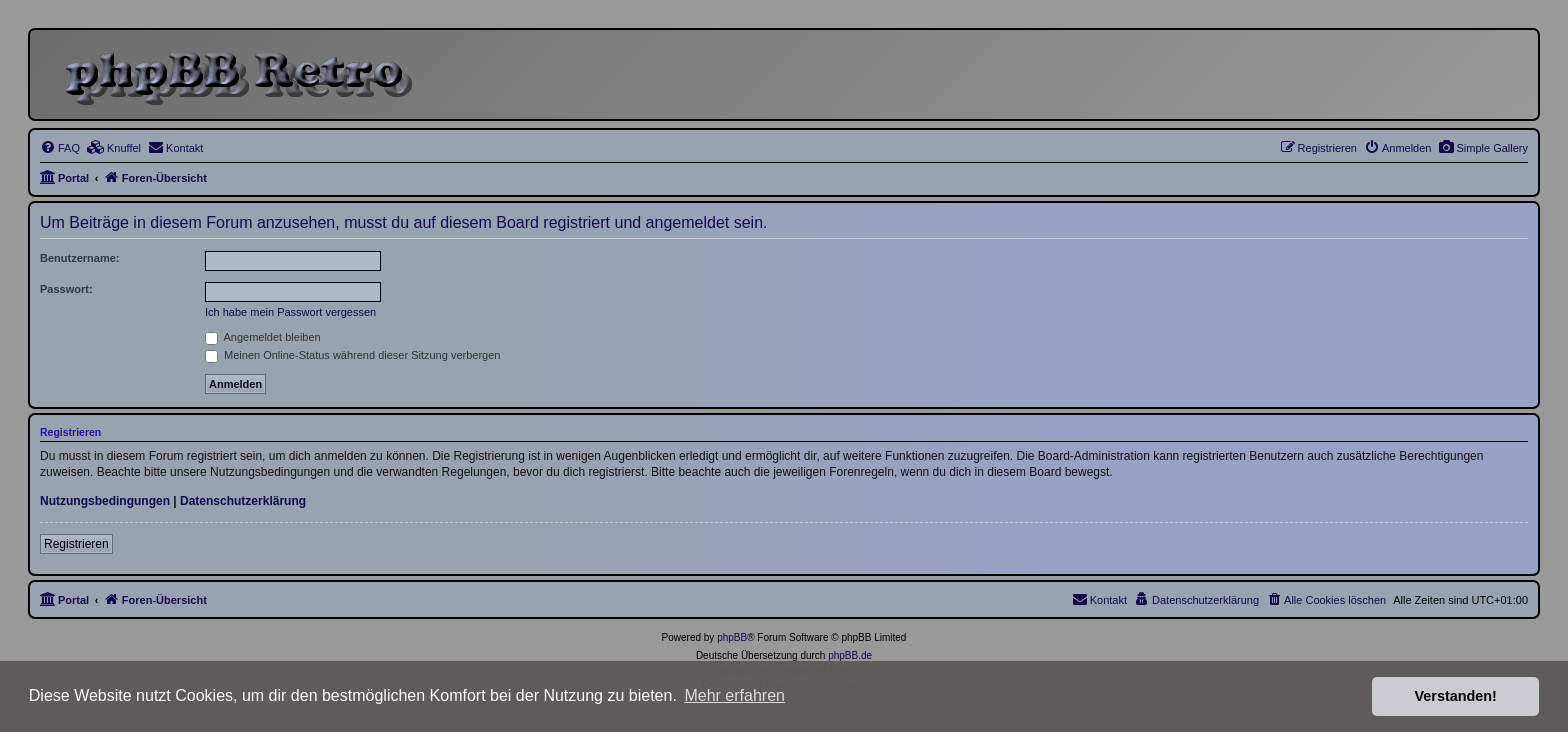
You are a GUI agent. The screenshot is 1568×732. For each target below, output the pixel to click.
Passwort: (66, 289)
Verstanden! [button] (1456, 696)
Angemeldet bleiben (263, 337)
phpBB (732, 637)
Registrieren (76, 544)
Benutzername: (79, 258)
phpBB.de (850, 655)
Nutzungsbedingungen (105, 501)
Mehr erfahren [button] (734, 695)
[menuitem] (1483, 148)
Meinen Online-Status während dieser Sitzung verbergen (352, 355)
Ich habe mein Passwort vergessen (290, 312)
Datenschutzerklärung (243, 501)
